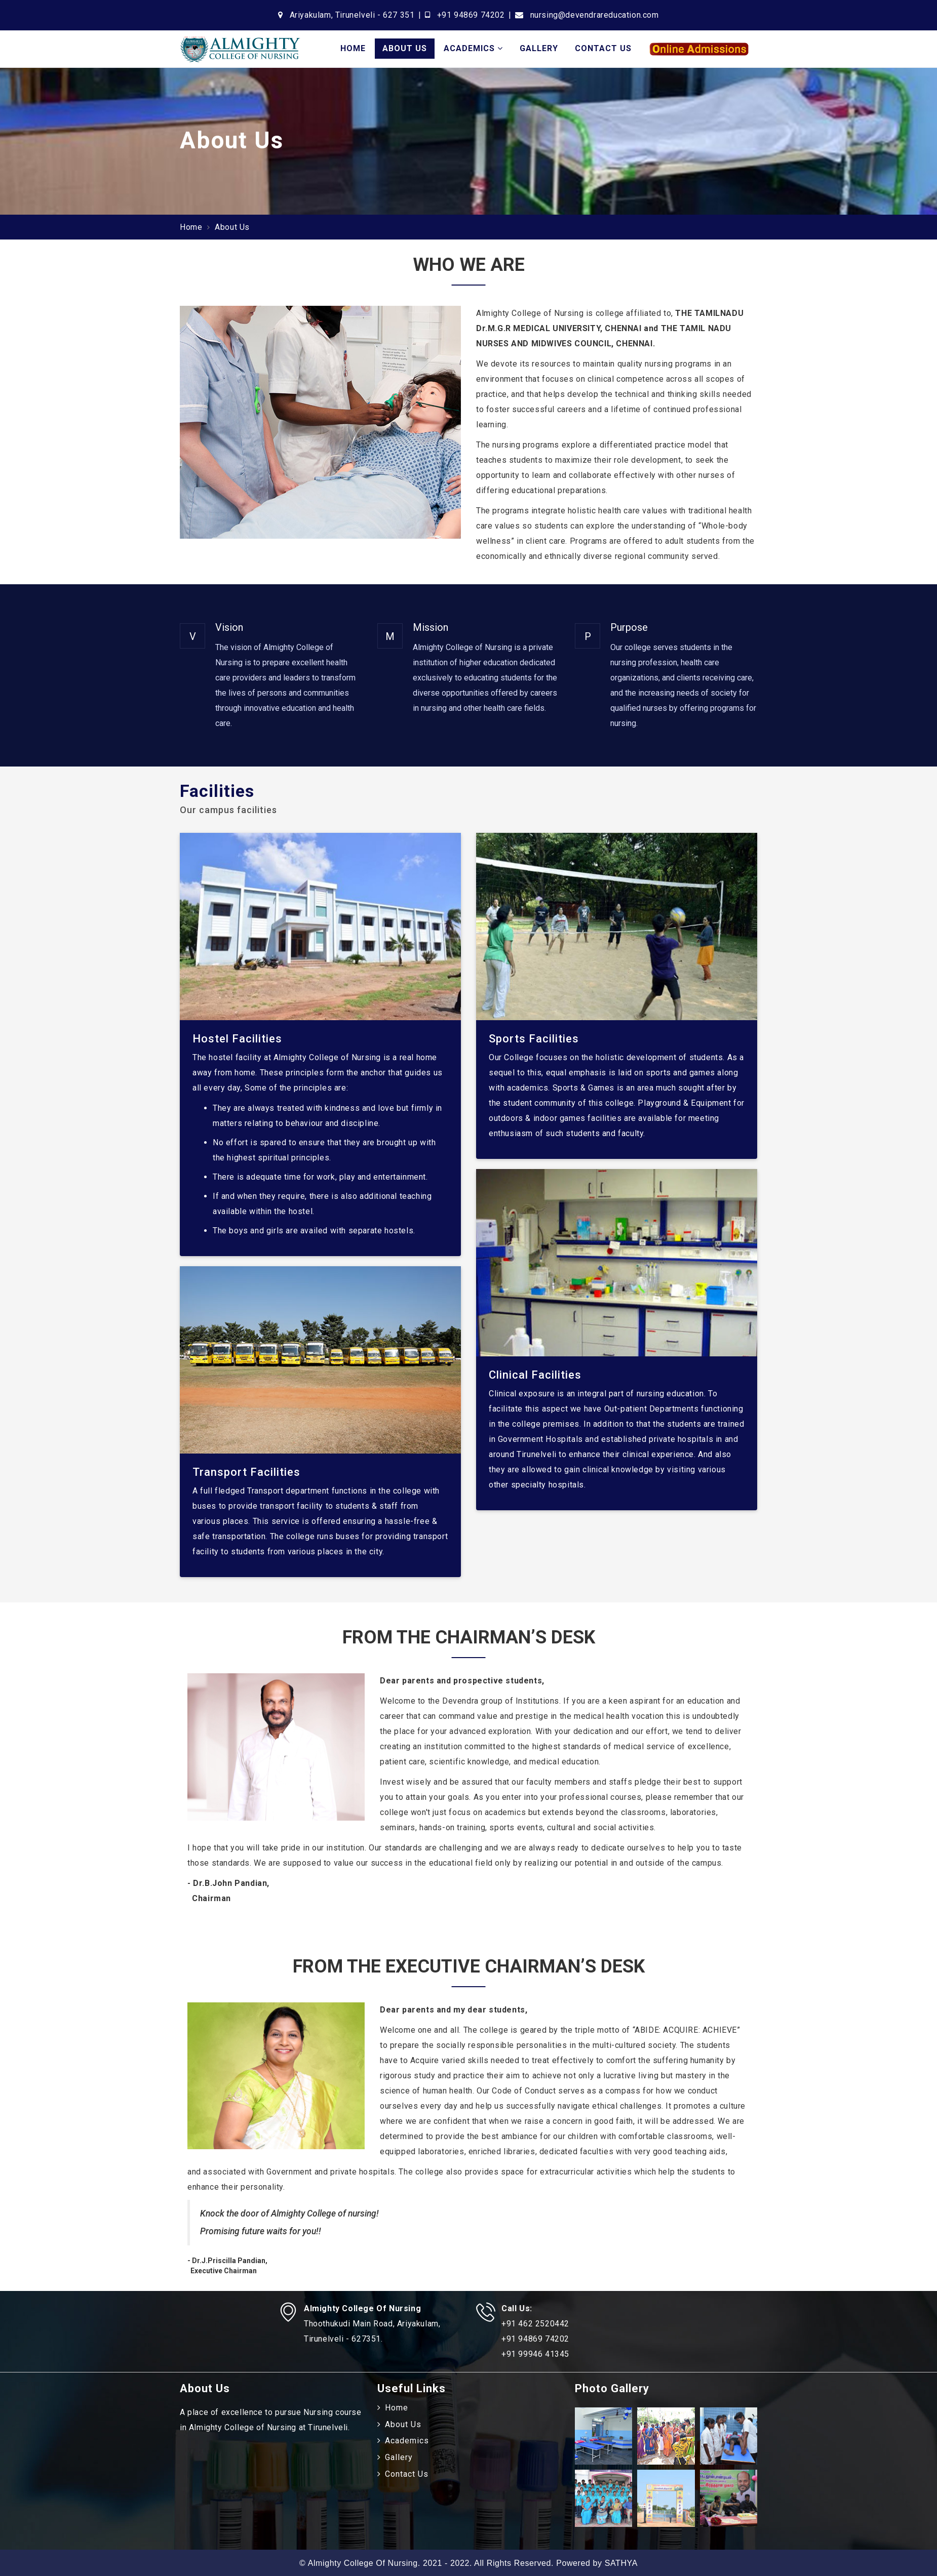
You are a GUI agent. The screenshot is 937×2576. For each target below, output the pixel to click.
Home (353, 48)
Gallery (539, 48)
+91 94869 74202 (471, 15)
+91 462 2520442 (535, 2323)
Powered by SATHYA (597, 2563)
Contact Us (603, 48)
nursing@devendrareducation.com (594, 15)
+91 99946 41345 (535, 2354)
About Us (404, 48)
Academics (473, 48)
